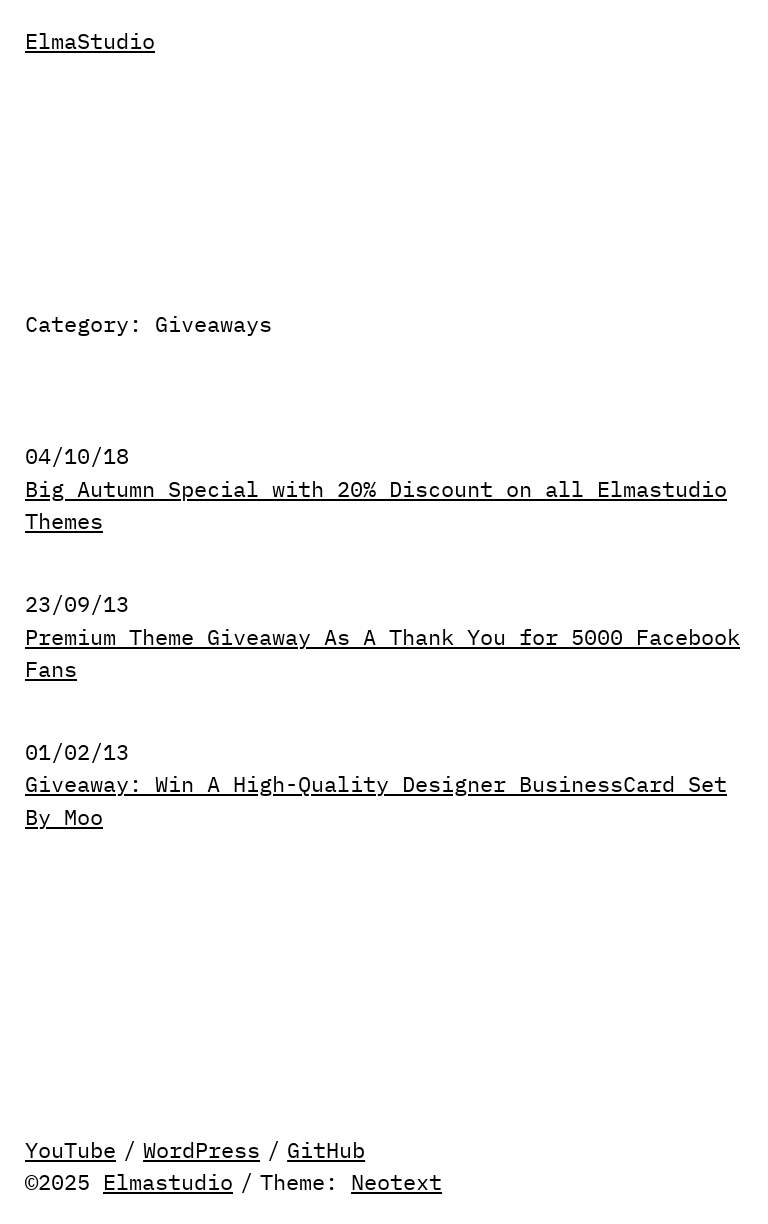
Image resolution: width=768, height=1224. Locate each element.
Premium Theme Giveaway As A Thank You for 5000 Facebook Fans (382, 653)
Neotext (396, 1182)
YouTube (70, 1150)
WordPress (201, 1150)
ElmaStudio (90, 41)
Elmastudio (168, 1182)
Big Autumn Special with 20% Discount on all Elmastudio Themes (376, 505)
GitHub (326, 1150)
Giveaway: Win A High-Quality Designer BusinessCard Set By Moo (376, 800)
